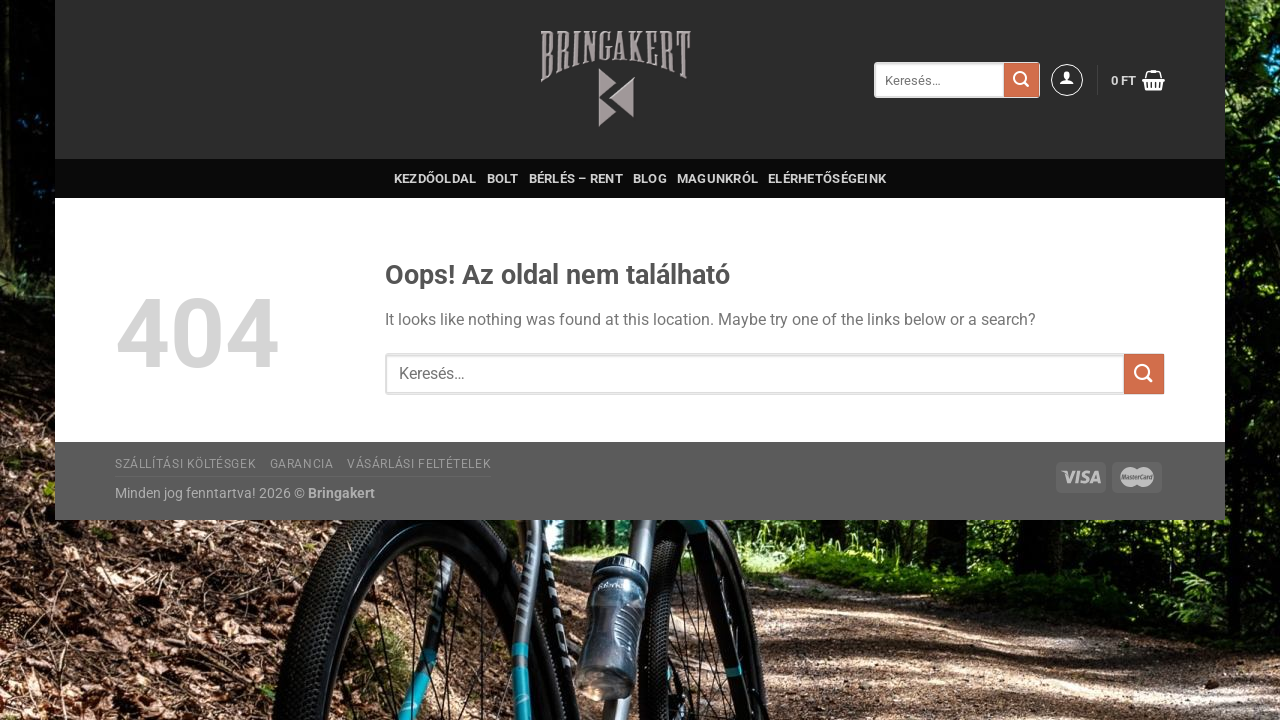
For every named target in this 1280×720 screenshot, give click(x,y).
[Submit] (1021, 80)
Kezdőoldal (435, 178)
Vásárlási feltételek (419, 464)
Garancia (302, 464)
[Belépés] (1067, 80)
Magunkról (717, 178)
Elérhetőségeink (827, 178)
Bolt (503, 178)
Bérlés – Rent (576, 178)
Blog (650, 178)
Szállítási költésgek (185, 464)
